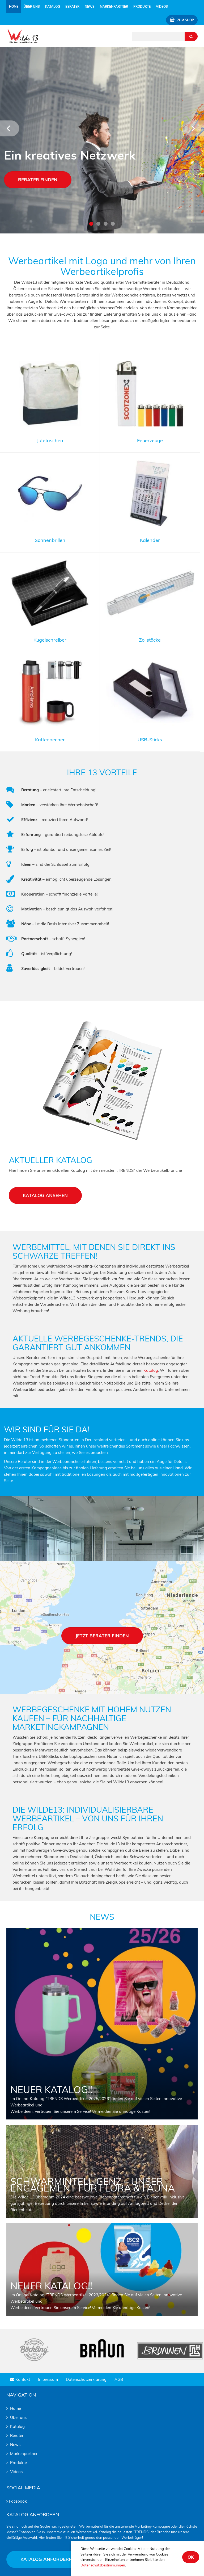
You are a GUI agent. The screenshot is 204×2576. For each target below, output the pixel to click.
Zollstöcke (150, 640)
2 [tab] (98, 224)
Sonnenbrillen (50, 540)
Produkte (18, 2462)
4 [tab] (113, 224)
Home (15, 6)
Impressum (48, 2379)
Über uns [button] (32, 7)
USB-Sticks (150, 740)
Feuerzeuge (150, 440)
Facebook (18, 2501)
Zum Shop (182, 20)
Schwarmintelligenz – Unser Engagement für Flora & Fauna (92, 2184)
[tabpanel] (102, 140)
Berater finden (37, 179)
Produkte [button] (142, 7)
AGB (118, 2379)
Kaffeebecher (50, 740)
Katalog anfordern (46, 2559)
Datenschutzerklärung (86, 2379)
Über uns (18, 2417)
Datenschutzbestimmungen (102, 2565)
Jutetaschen (50, 440)
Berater (72, 7)
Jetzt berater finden (102, 1635)
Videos (162, 7)
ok (191, 2557)
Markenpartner (114, 7)
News (90, 7)
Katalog (52, 7)
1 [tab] (91, 224)
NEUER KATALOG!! (51, 2090)
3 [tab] (106, 224)
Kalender (150, 540)
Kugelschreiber (49, 640)
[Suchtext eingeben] (158, 36)
